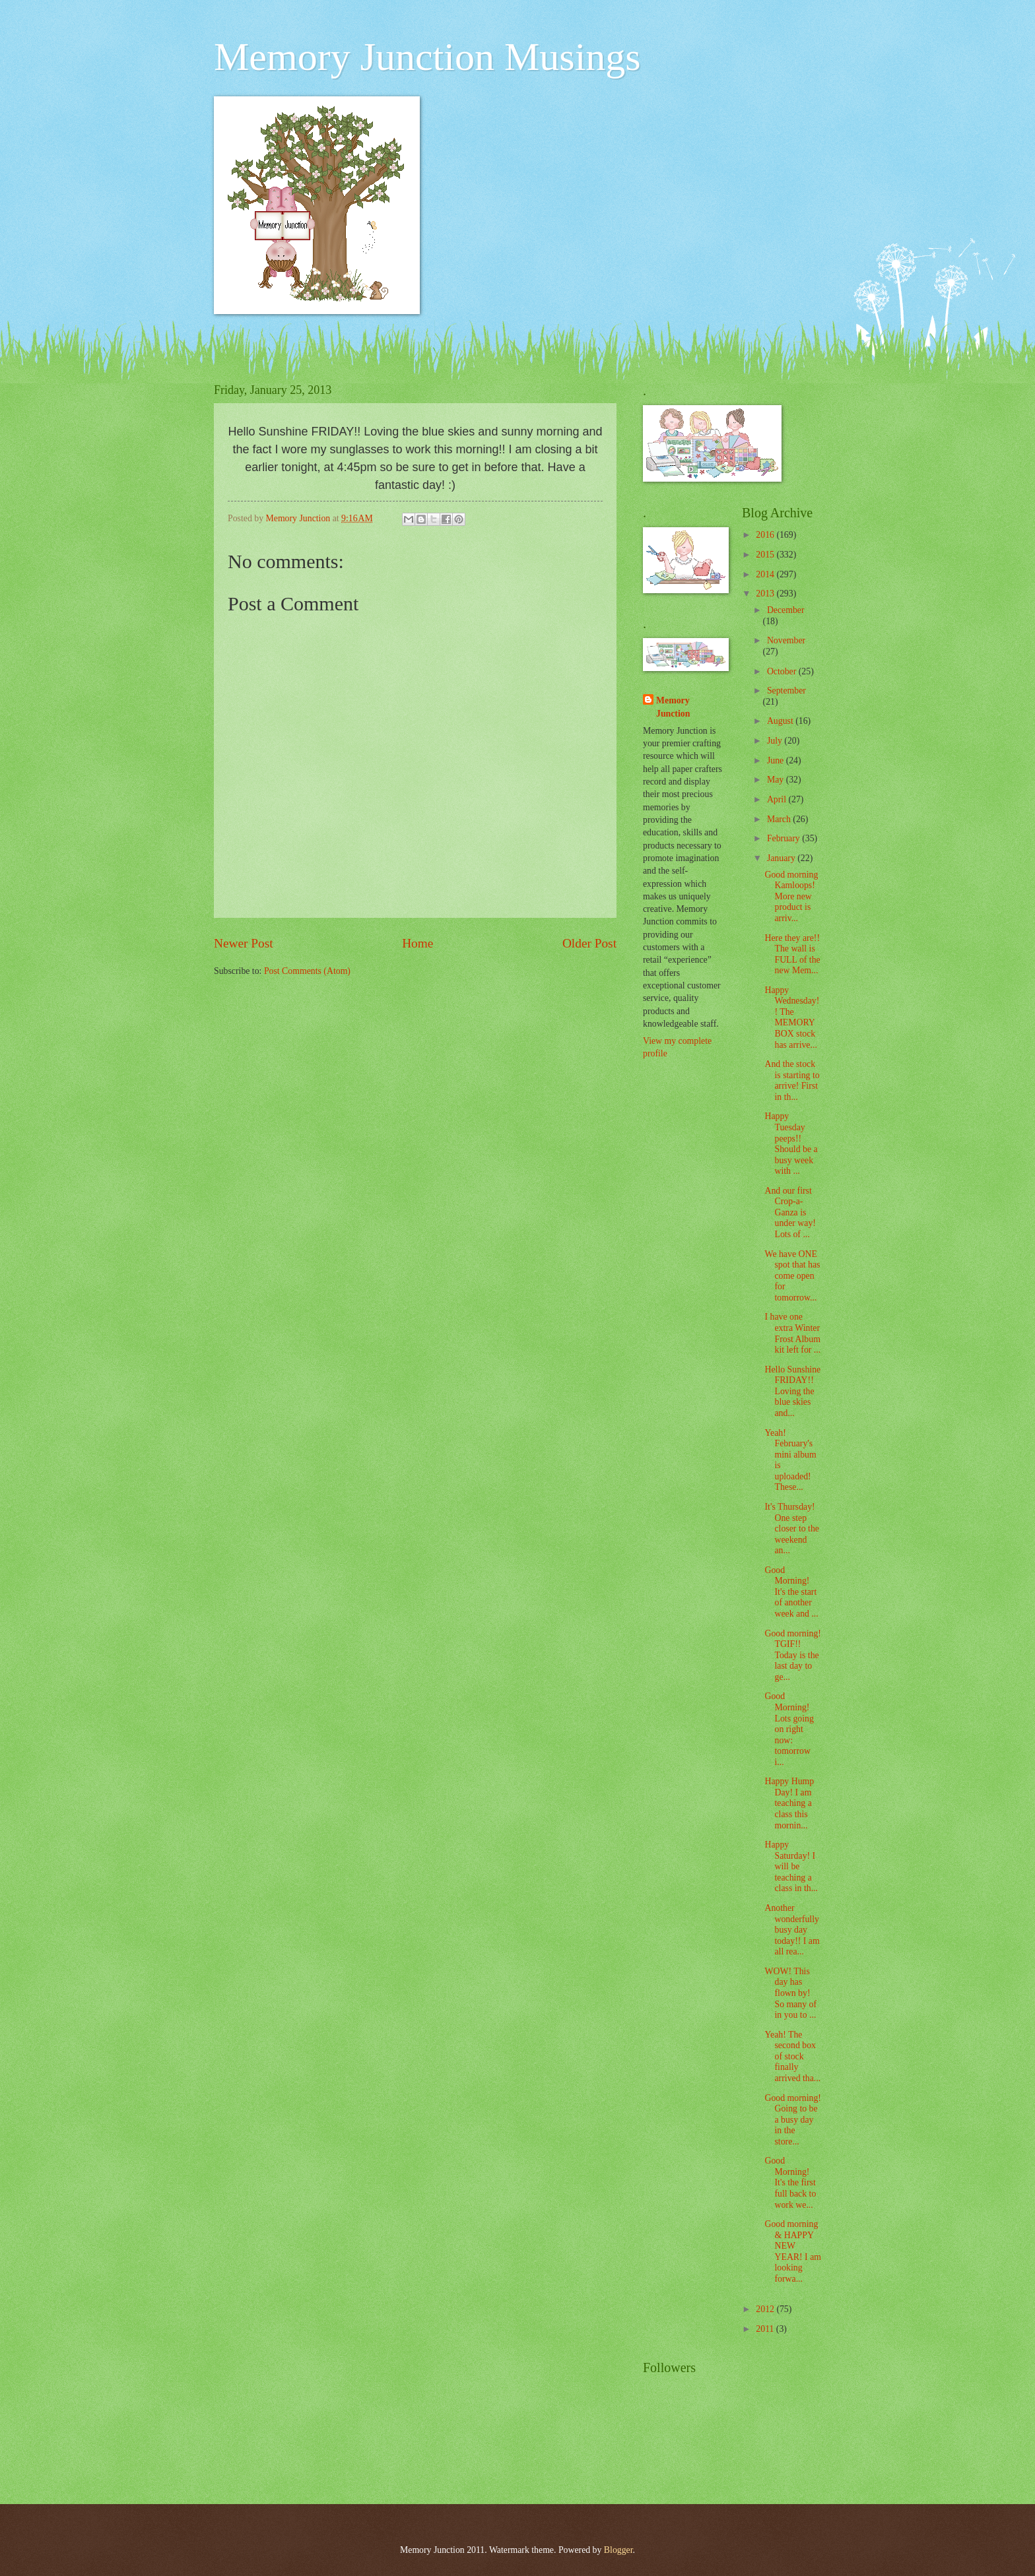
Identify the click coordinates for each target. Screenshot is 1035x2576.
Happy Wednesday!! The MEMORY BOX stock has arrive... (791, 1017)
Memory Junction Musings (427, 57)
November (786, 640)
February (784, 838)
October (783, 671)
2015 (766, 555)
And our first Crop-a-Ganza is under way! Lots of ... (789, 1212)
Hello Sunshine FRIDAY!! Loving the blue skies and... (792, 1391)
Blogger (618, 2550)
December (786, 610)
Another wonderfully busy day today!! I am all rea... (791, 1929)
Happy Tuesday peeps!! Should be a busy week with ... (790, 1143)
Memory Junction (673, 706)
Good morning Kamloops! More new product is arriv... (791, 896)
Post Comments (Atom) (307, 971)
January (782, 858)
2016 (766, 535)
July (775, 741)
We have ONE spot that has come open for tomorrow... (792, 1276)
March (780, 819)
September (786, 690)
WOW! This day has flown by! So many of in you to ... (790, 1993)
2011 (766, 2329)
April (778, 799)
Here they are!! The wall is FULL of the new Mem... (792, 954)
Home (417, 943)
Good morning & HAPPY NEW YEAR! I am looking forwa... (792, 2251)
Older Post (589, 943)
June (776, 760)
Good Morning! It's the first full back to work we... (790, 2182)
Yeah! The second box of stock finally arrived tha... (792, 2056)
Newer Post (243, 943)
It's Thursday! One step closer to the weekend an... (791, 1528)
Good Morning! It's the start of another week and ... (791, 1592)
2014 (766, 574)
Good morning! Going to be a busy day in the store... (792, 2119)
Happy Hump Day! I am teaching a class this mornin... (789, 1803)
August (781, 721)
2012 (766, 2309)
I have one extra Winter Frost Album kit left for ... (792, 1333)
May (776, 780)
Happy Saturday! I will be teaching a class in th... (791, 1866)
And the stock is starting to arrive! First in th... (791, 1080)
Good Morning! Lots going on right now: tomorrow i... (788, 1728)
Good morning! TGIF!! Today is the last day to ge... (792, 1655)
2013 (766, 593)
